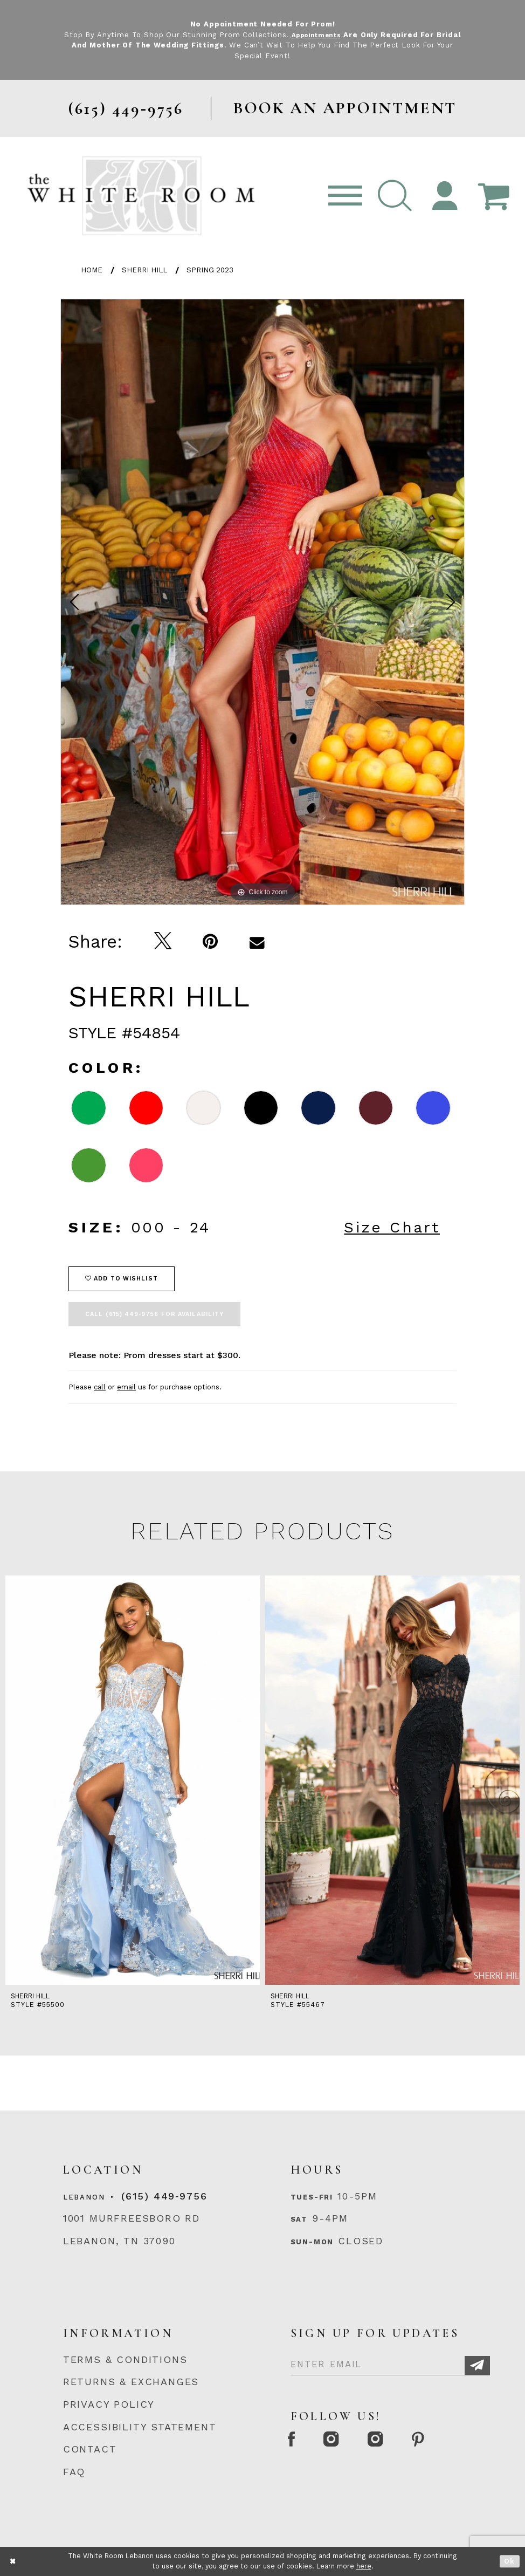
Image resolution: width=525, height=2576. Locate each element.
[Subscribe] (477, 2365)
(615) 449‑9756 (164, 2196)
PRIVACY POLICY (109, 2404)
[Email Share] (256, 942)
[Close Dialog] (13, 2561)
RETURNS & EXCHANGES (131, 2381)
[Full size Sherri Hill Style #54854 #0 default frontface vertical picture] (262, 602)
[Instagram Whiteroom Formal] (342, 2441)
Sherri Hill (144, 270)
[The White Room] (140, 196)
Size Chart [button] (392, 1227)
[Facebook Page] (295, 2441)
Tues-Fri (312, 2197)
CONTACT (90, 2449)
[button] (395, 196)
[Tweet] (162, 942)
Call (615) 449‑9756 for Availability (154, 1314)
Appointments (329, 35)
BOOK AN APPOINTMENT (345, 108)
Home (91, 270)
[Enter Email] (390, 2362)
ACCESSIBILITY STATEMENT (140, 2427)
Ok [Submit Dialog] (509, 2561)
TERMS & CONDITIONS (125, 2359)
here (363, 2566)
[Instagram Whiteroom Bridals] (393, 2441)
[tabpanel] (262, 602)
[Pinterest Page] (443, 2441)
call (100, 1387)
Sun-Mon (312, 2242)
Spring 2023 (209, 270)
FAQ (74, 2471)
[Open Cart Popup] (493, 196)
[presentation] (132, 1780)
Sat (299, 2219)
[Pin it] (210, 942)
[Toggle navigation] (345, 196)
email (126, 1387)
